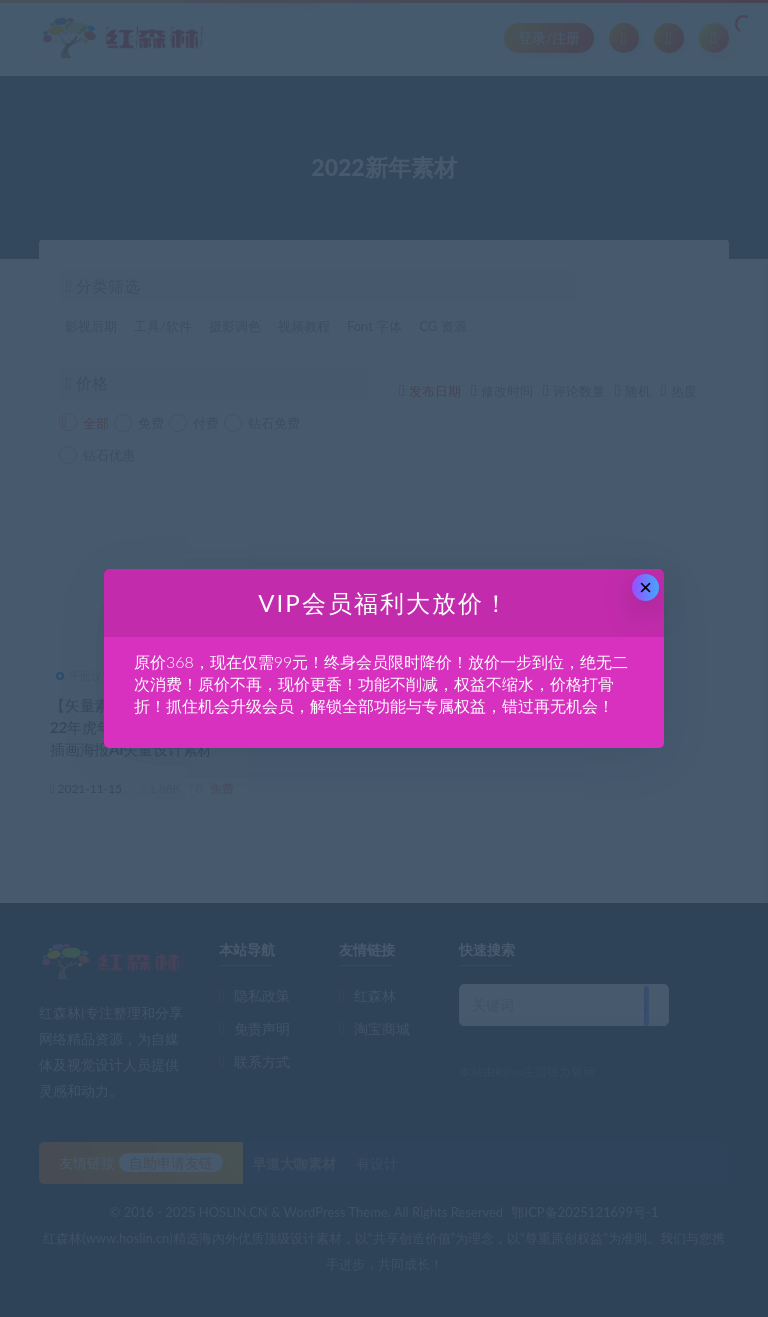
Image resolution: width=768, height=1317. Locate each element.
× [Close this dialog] (645, 587)
